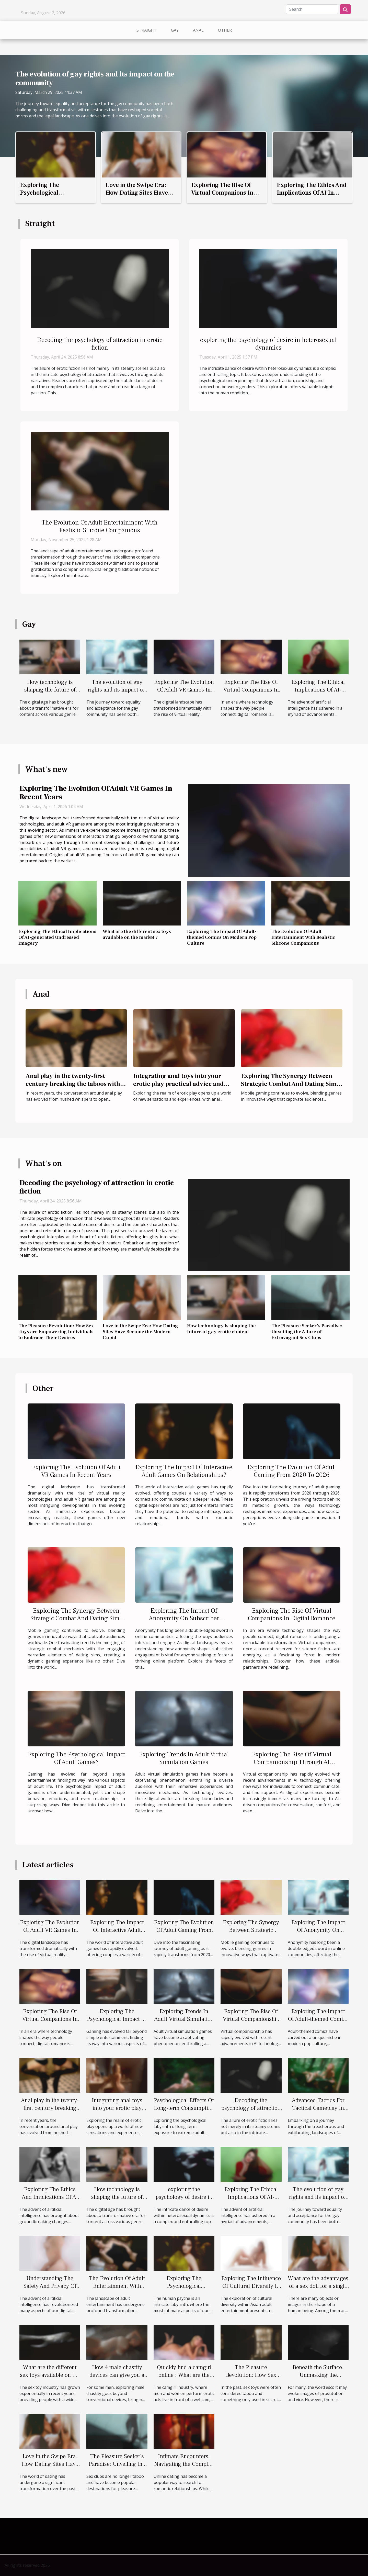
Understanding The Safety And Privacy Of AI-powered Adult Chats (50, 2286)
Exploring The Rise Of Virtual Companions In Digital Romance (222, 193)
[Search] (312, 9)
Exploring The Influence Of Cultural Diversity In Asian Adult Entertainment (251, 2289)
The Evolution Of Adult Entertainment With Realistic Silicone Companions (100, 526)
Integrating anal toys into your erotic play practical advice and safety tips (178, 1084)
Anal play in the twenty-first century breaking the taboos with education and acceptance (73, 1084)
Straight (146, 30)
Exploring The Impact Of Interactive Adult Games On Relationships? (183, 1471)
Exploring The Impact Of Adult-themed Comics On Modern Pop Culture (222, 937)
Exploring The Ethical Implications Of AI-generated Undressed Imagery (318, 693)
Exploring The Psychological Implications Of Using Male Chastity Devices (50, 196)
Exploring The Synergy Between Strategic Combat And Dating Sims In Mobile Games (290, 1084)
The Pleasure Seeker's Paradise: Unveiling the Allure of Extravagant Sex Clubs (306, 1332)
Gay (175, 30)
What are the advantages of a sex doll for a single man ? (318, 2286)
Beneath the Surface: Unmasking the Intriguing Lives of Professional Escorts (318, 2378)
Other (225, 30)
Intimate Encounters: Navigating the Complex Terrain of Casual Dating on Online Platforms (184, 2467)
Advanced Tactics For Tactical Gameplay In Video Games (318, 2108)
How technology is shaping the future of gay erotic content (50, 689)
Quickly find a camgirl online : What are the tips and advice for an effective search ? (184, 2378)
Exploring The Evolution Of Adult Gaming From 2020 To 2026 (291, 1471)
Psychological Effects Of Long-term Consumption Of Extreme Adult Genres (184, 2108)
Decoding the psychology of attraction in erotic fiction (99, 344)
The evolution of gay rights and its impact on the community (95, 78)
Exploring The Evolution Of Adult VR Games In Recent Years (184, 689)
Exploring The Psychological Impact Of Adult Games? (76, 1758)
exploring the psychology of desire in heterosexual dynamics (268, 344)
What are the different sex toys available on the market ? (137, 934)
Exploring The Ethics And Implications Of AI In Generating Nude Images (312, 193)
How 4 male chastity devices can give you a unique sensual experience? (116, 2378)
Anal (198, 30)
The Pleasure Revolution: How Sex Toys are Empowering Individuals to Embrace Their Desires (56, 1332)
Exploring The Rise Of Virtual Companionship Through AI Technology (291, 1762)
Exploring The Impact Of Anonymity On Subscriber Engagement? (184, 1618)
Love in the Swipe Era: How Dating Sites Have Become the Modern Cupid (137, 196)
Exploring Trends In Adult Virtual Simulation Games (184, 1758)
